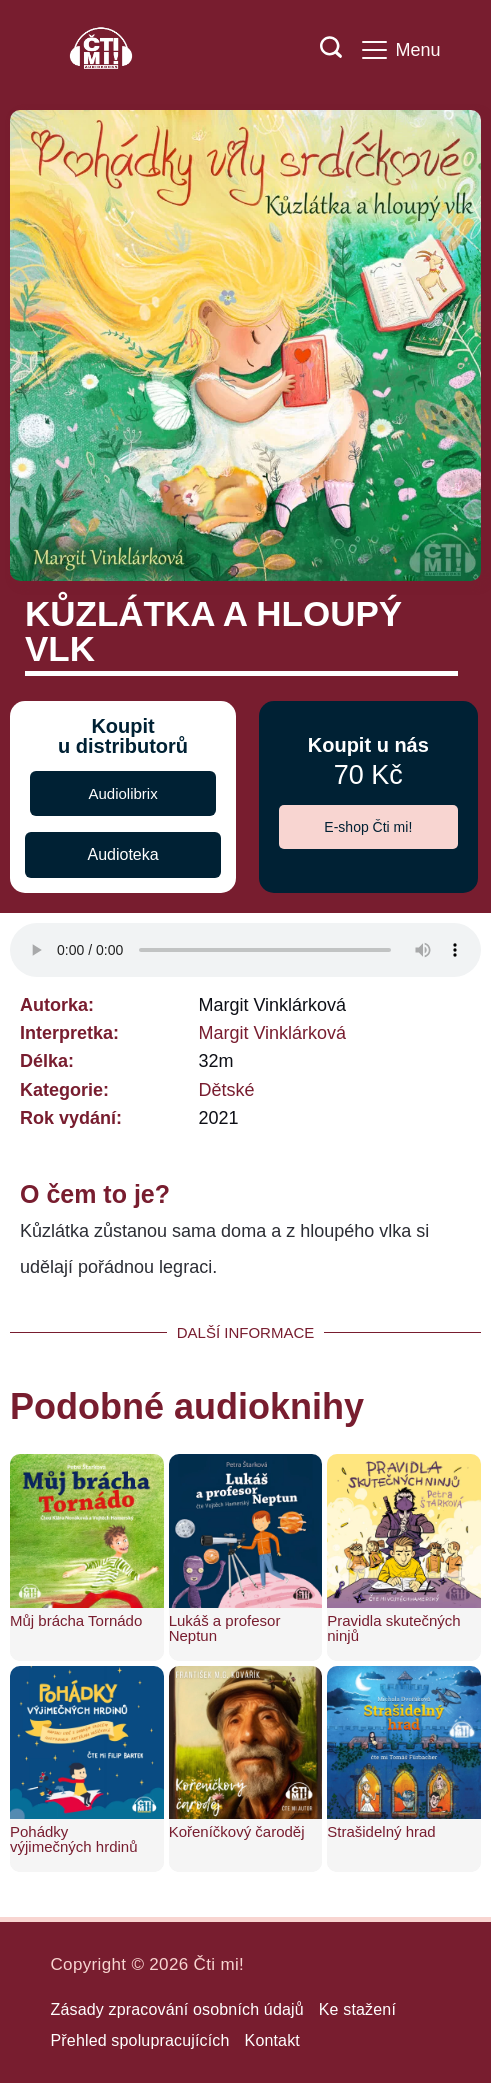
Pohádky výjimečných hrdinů (74, 1839)
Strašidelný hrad (381, 1831)
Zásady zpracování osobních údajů (177, 2009)
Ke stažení (357, 2009)
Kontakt (272, 2040)
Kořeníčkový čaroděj (237, 1831)
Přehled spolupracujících (140, 2040)
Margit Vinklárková (272, 1033)
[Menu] (401, 50)
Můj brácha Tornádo (76, 1620)
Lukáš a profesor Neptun (225, 1628)
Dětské (226, 1090)
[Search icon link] (321, 50)
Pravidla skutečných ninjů (393, 1628)
